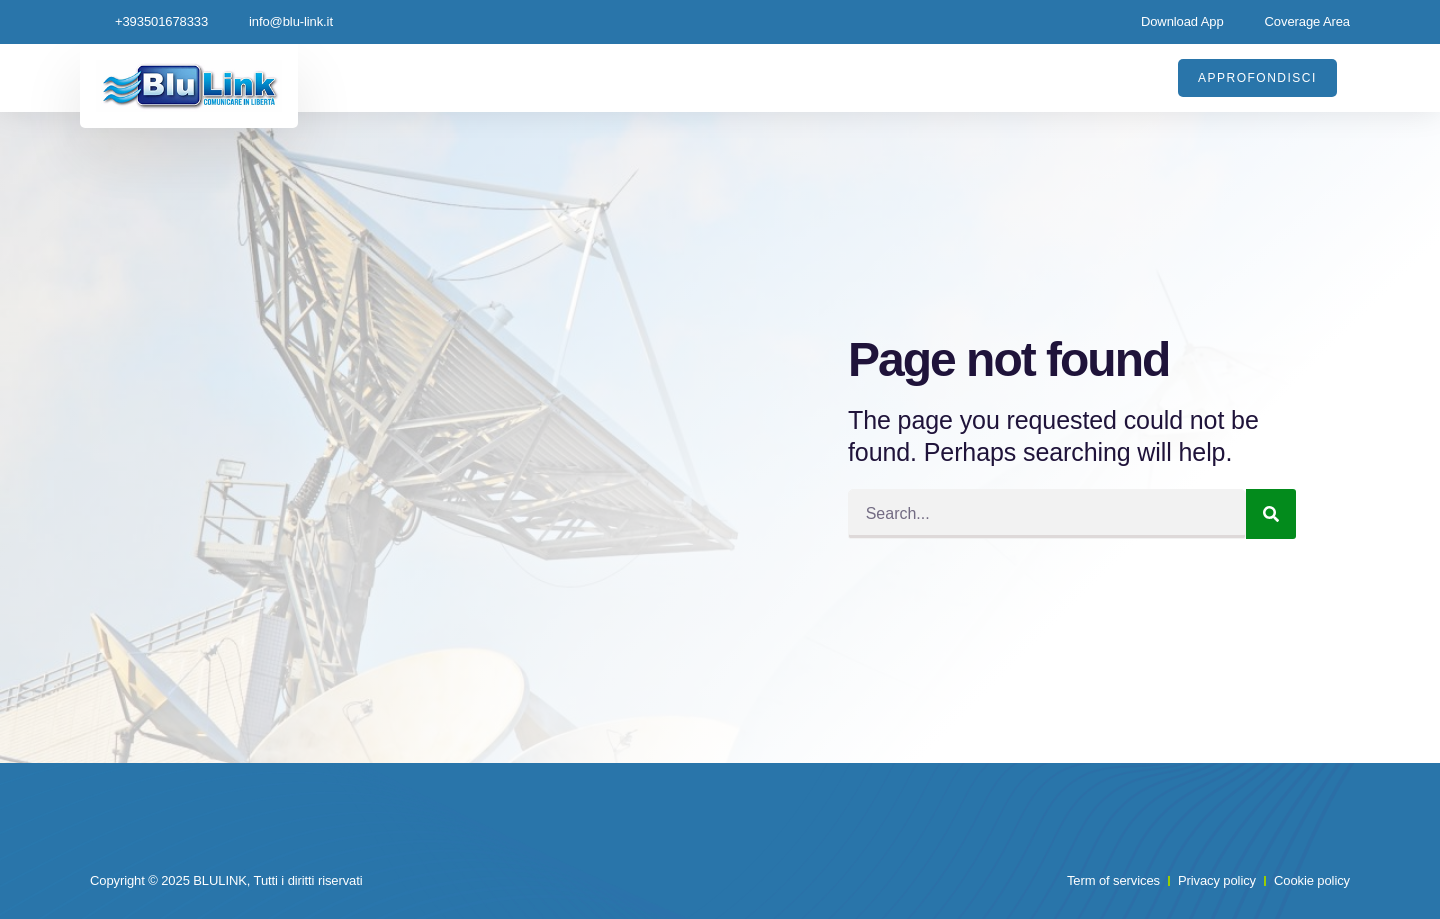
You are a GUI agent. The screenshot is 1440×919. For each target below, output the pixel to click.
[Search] (1271, 514)
